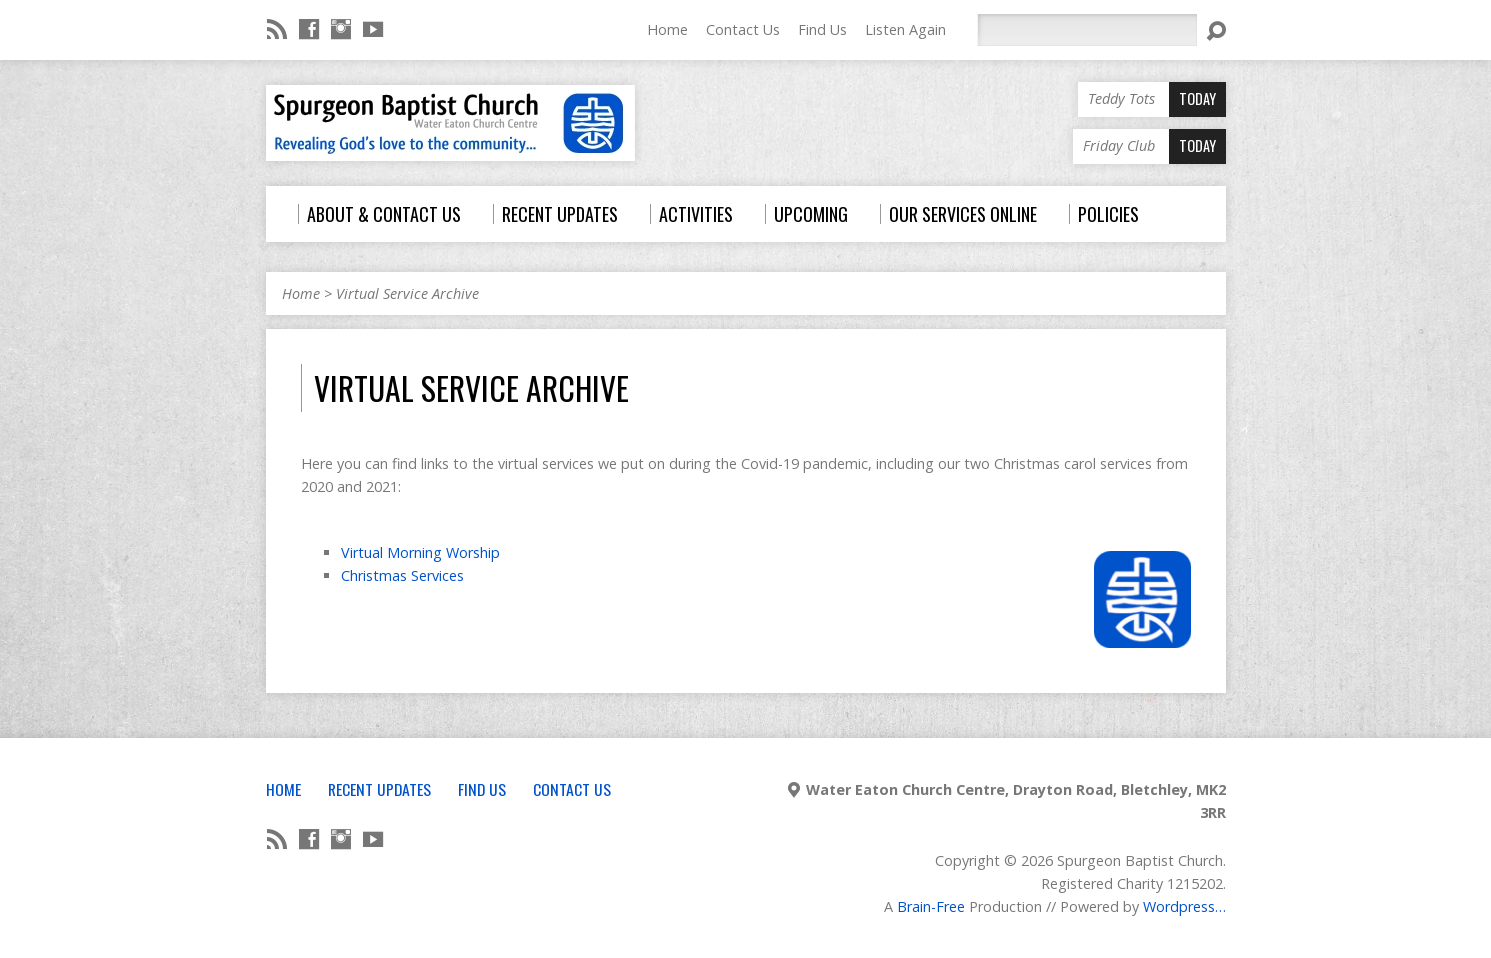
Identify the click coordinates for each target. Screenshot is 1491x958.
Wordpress (1179, 906)
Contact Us (743, 29)
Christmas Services (402, 575)
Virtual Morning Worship (420, 552)
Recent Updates (379, 789)
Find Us (822, 29)
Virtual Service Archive (407, 293)
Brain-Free (931, 906)
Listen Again (905, 29)
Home (667, 29)
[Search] (1087, 30)
